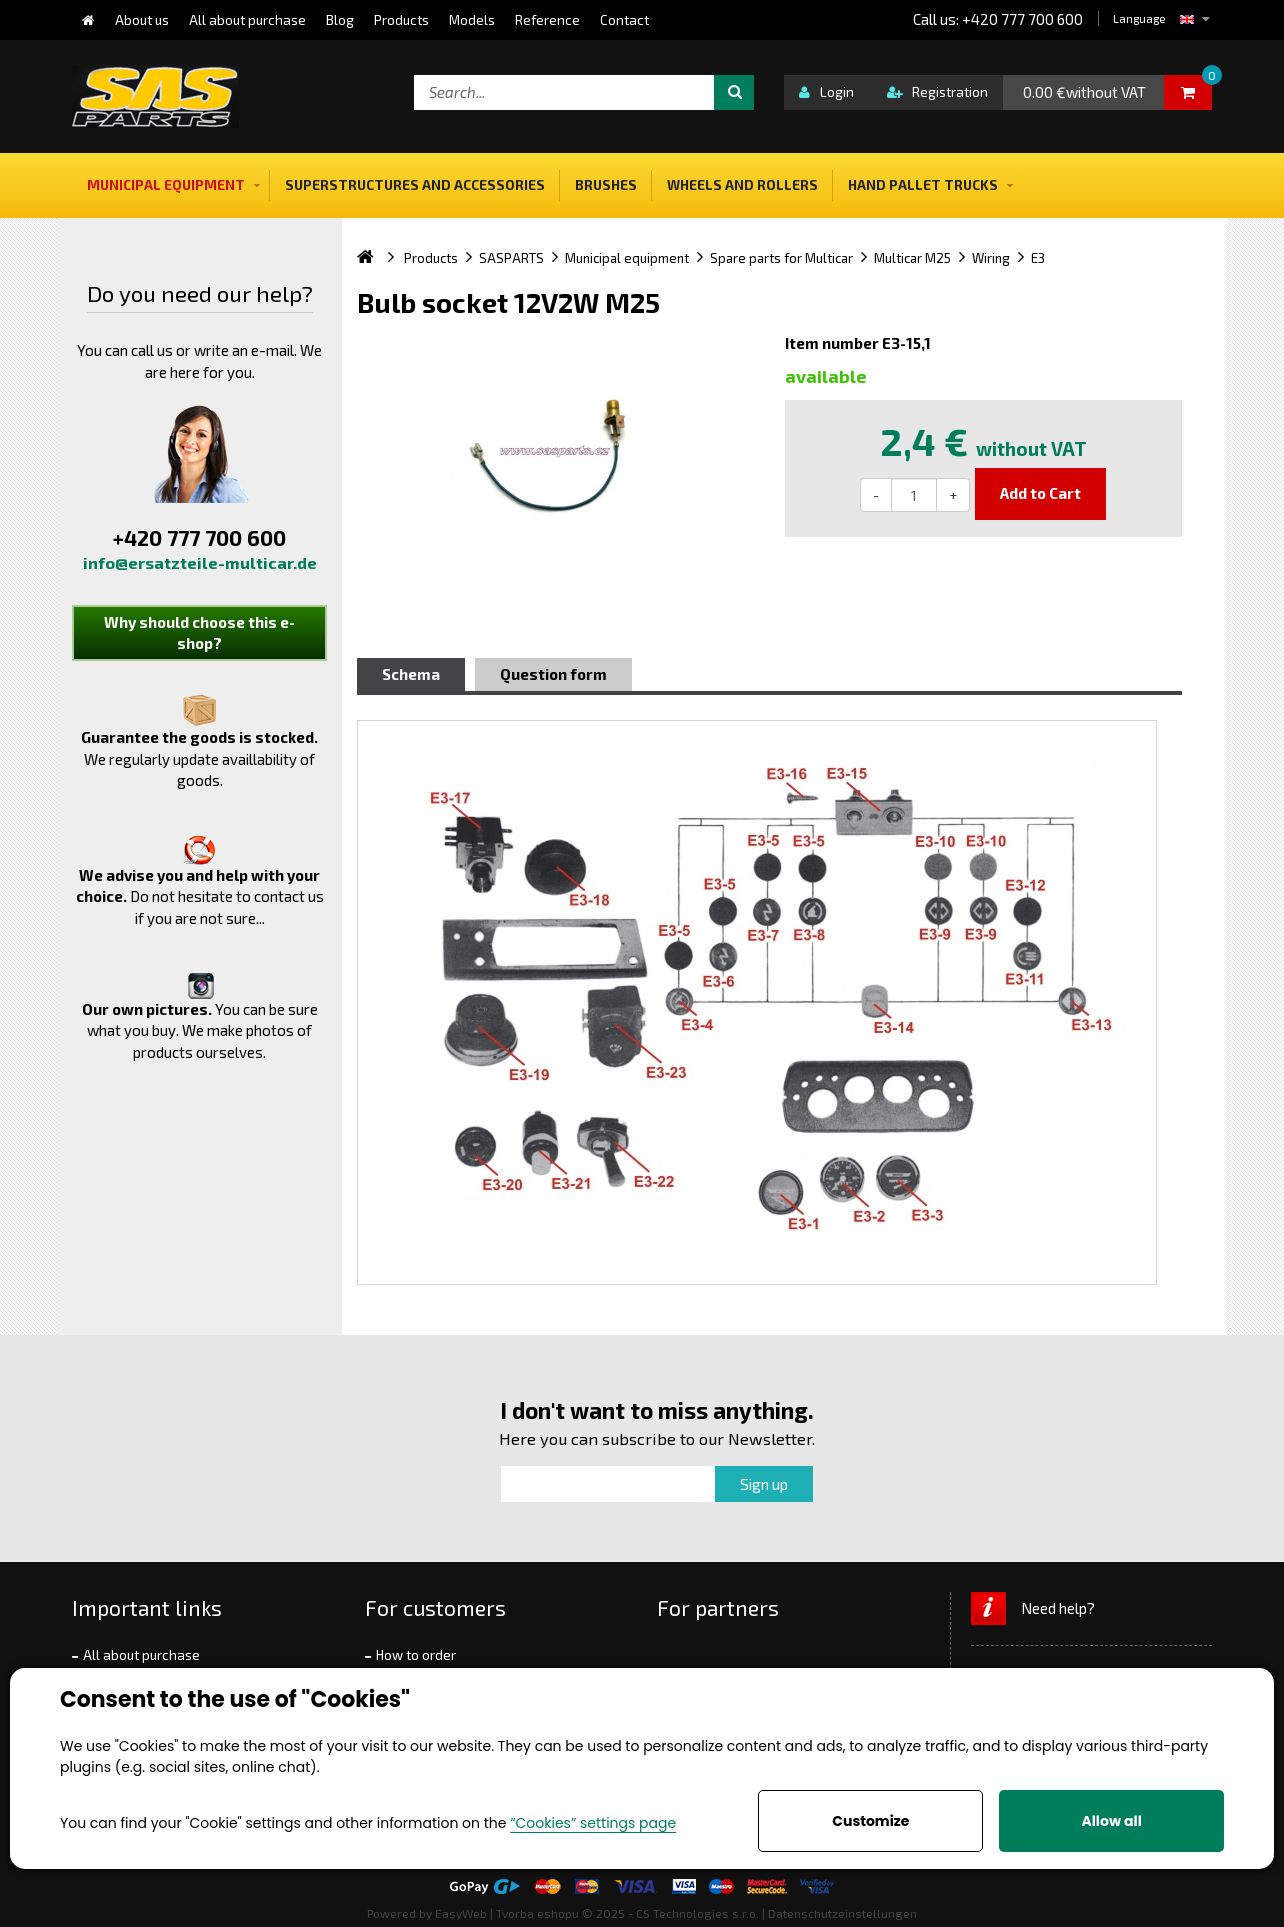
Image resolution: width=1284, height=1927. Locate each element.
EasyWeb (461, 1913)
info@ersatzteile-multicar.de (200, 562)
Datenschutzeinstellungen (842, 1913)
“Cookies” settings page (593, 1823)
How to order (416, 1655)
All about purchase (141, 1655)
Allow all (1111, 1821)
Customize (870, 1821)
